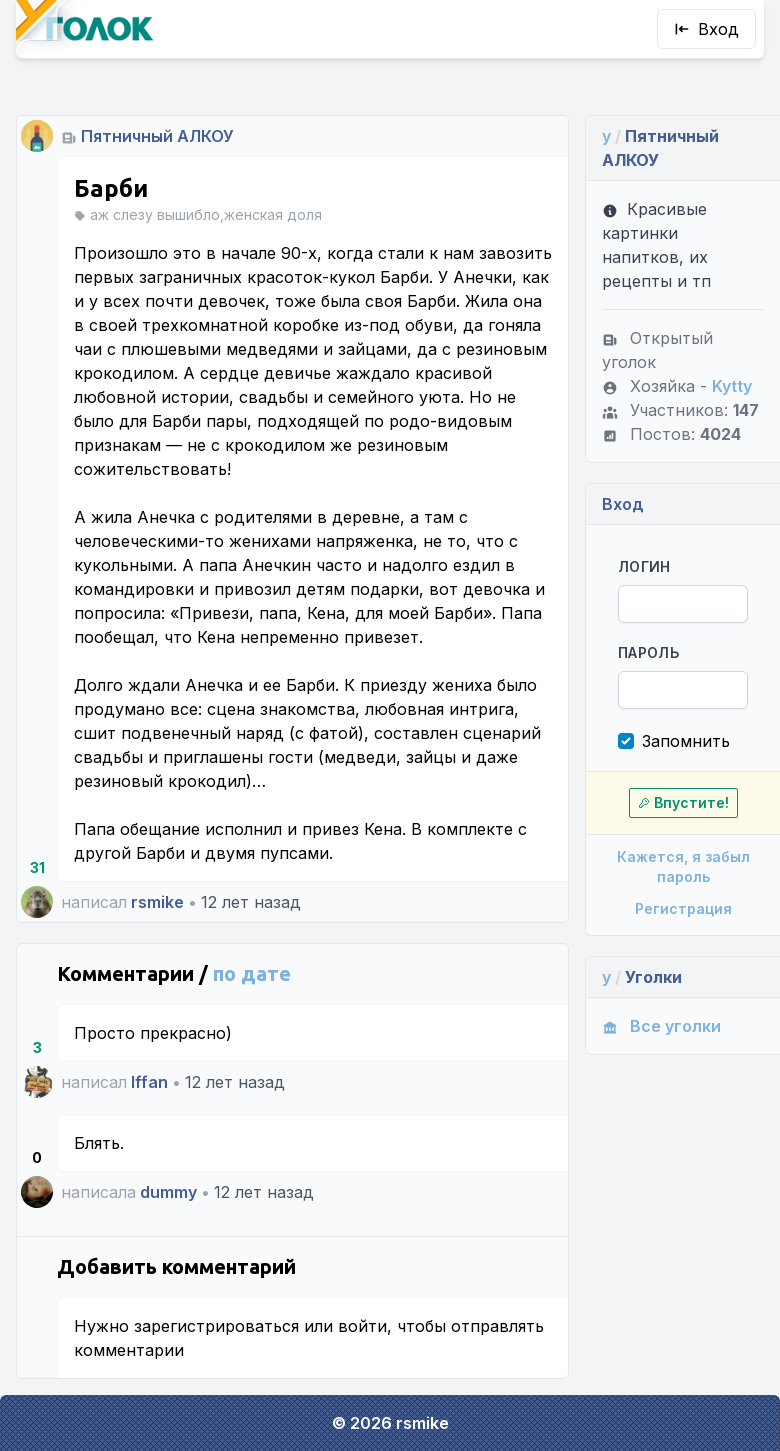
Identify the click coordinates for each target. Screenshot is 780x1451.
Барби (111, 188)
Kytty (732, 386)
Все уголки (661, 1026)
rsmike (157, 902)
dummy (168, 1192)
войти (362, 1326)
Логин (644, 566)
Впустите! (683, 802)
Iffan (149, 1082)
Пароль (648, 652)
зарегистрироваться (216, 1326)
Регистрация (683, 908)
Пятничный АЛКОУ (157, 136)
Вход (706, 29)
